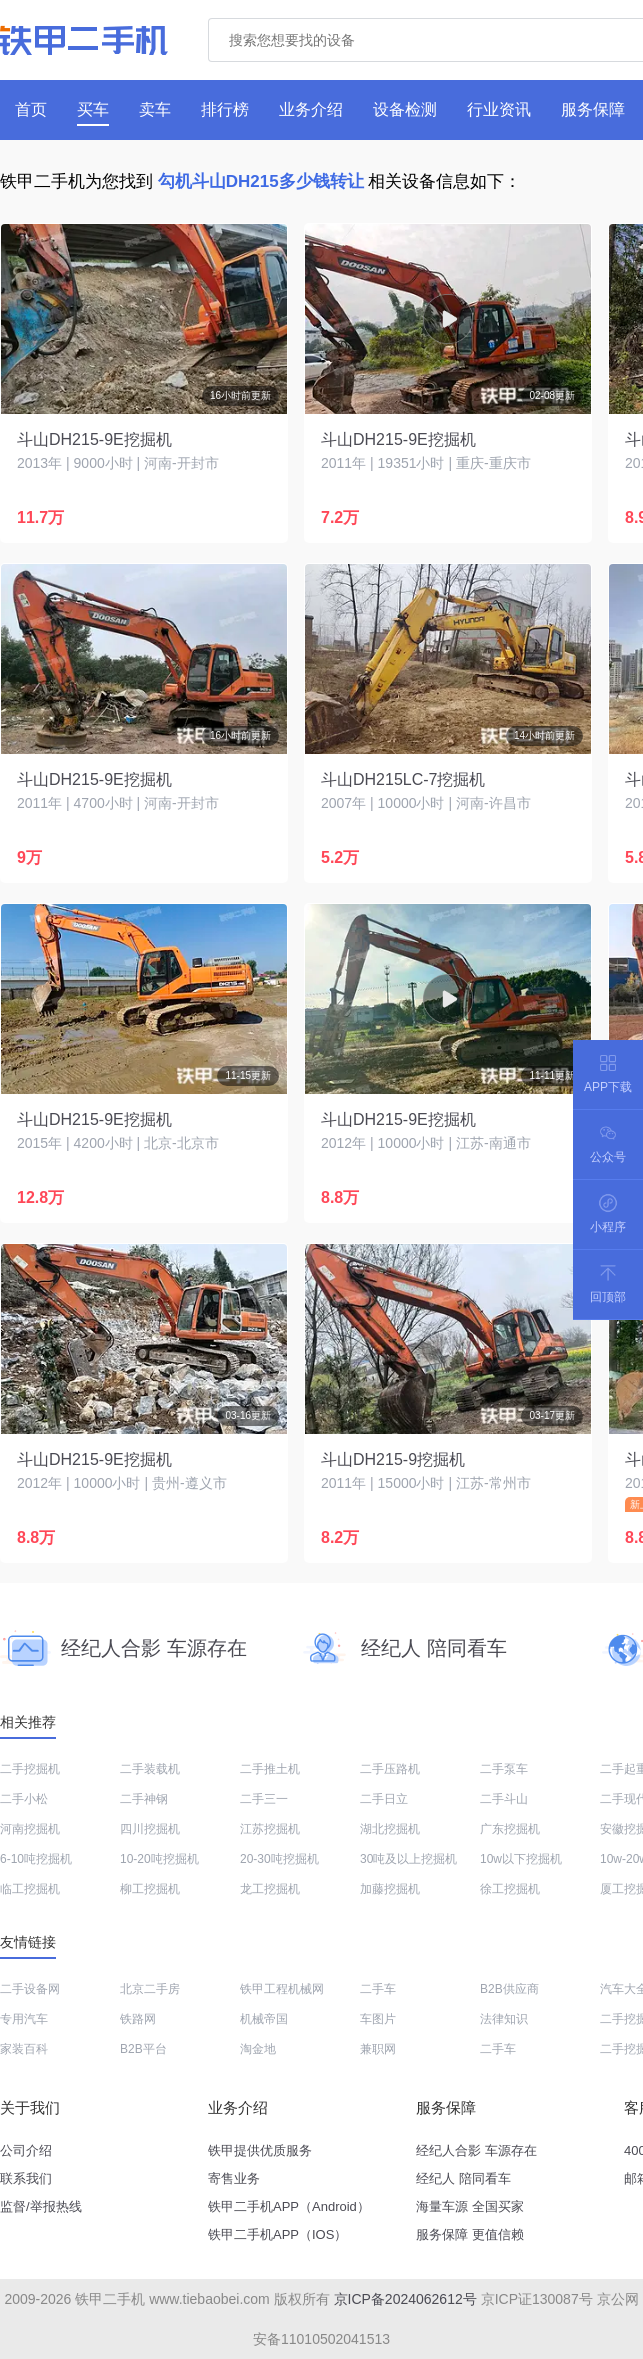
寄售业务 (234, 2178)
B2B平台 (143, 2049)
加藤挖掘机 (390, 1889)
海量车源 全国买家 (470, 2206)
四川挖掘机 (150, 1829)
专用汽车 (24, 2019)
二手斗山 (504, 1799)
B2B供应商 (509, 1989)
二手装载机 (150, 1769)
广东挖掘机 (510, 1829)
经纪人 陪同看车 (463, 2178)
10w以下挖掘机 (521, 1859)
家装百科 (24, 2049)
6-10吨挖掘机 (36, 1859)
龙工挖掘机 (270, 1889)
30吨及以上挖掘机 (408, 1859)
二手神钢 (144, 1799)
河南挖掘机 (30, 1829)
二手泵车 (504, 1769)
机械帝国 (264, 2019)
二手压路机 (390, 1769)
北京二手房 (150, 1989)
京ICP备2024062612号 (405, 2299)
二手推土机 (270, 1769)
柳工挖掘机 (150, 1889)
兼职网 (378, 2049)
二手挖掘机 (30, 1769)
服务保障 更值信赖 (470, 2234)
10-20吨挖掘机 (159, 1859)
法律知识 (504, 2019)
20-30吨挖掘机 (279, 1859)
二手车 (378, 1989)
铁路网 (138, 2019)
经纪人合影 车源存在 (476, 2150)
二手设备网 (30, 1989)
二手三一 (264, 1799)
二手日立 (384, 1799)
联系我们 (26, 2178)
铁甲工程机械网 (282, 1989)
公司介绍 (26, 2150)
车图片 (378, 2019)
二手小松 (24, 1799)
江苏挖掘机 (270, 1829)
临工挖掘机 (30, 1889)
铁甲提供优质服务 (260, 2150)
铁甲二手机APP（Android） (289, 2206)
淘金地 (258, 2049)
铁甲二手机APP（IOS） (277, 2234)
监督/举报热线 (41, 2206)
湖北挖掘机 (390, 1829)
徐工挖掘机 (510, 1889)
